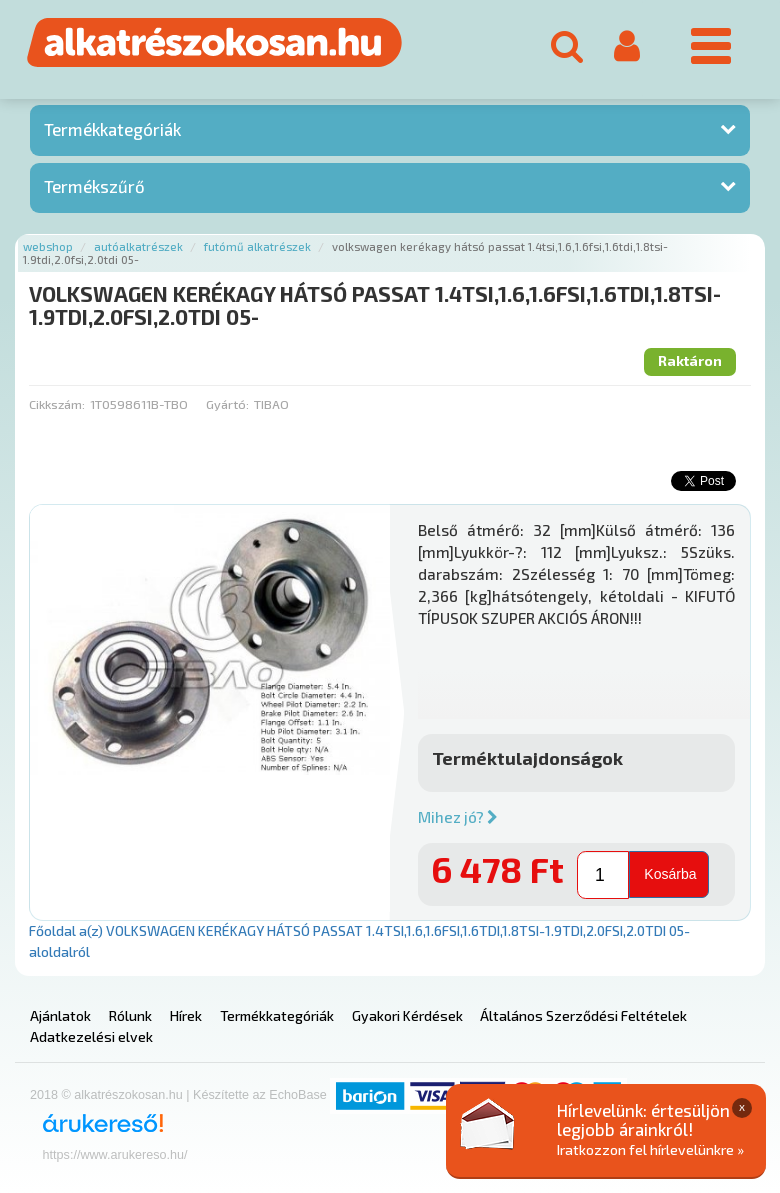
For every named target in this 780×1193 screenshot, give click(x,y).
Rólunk (130, 1015)
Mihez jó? (458, 817)
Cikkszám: (57, 404)
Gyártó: (227, 404)
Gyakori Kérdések (407, 1015)
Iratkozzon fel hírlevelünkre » (650, 1149)
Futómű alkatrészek (257, 246)
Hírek (186, 1015)
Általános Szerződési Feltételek (583, 1015)
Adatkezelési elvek (91, 1036)
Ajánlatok (60, 1015)
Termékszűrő (94, 186)
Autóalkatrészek (138, 246)
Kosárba (670, 874)
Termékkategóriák (112, 129)
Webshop (48, 246)
